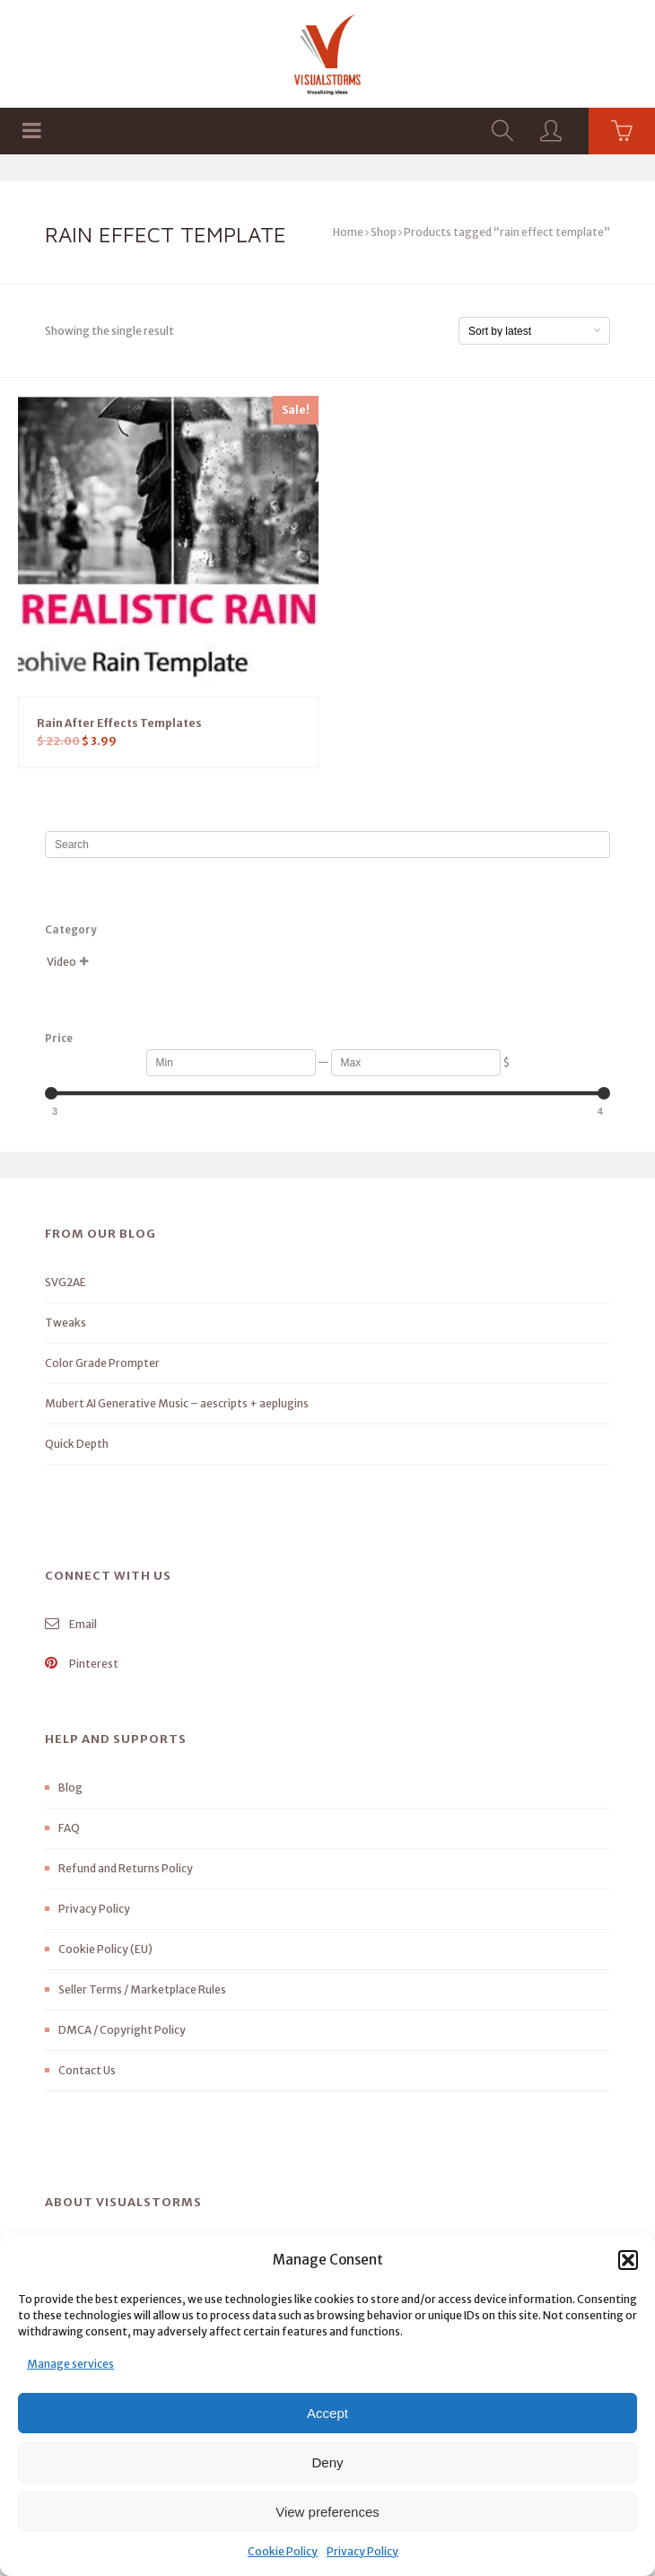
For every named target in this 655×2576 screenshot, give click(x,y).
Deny (327, 2462)
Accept (327, 2413)
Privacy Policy (362, 2551)
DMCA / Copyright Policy (122, 2030)
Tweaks (65, 1322)
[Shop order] (534, 331)
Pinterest (81, 1663)
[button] (628, 2260)
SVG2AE (65, 1282)
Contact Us (87, 2070)
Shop (384, 232)
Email (71, 1624)
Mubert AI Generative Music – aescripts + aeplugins (177, 1403)
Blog (70, 1787)
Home (348, 232)
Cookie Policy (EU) (105, 1949)
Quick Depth (77, 1443)
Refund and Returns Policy (125, 1868)
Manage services (70, 2363)
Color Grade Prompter (102, 1363)
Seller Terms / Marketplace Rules (142, 1989)
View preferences (327, 2511)
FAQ (69, 1828)
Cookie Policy (283, 2551)
